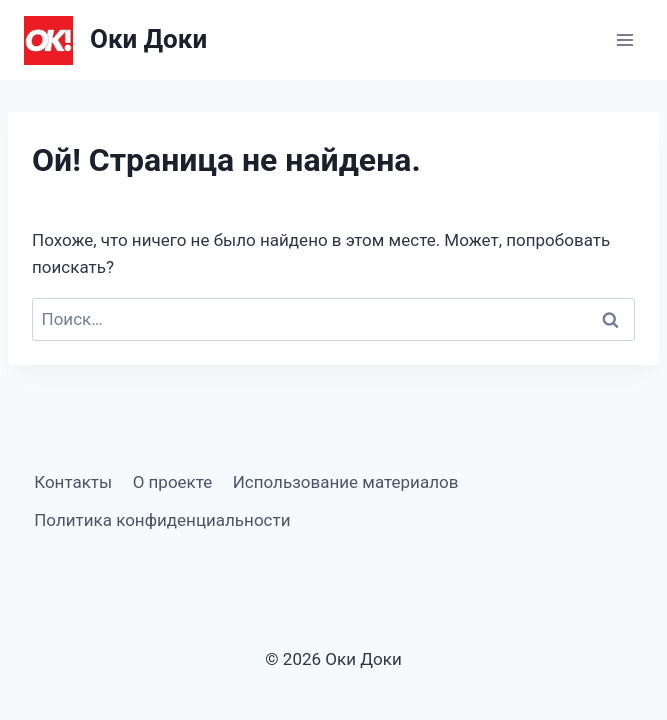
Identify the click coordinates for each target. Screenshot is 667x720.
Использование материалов (346, 482)
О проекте (173, 482)
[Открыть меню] (624, 39)
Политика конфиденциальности (162, 520)
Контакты (73, 482)
